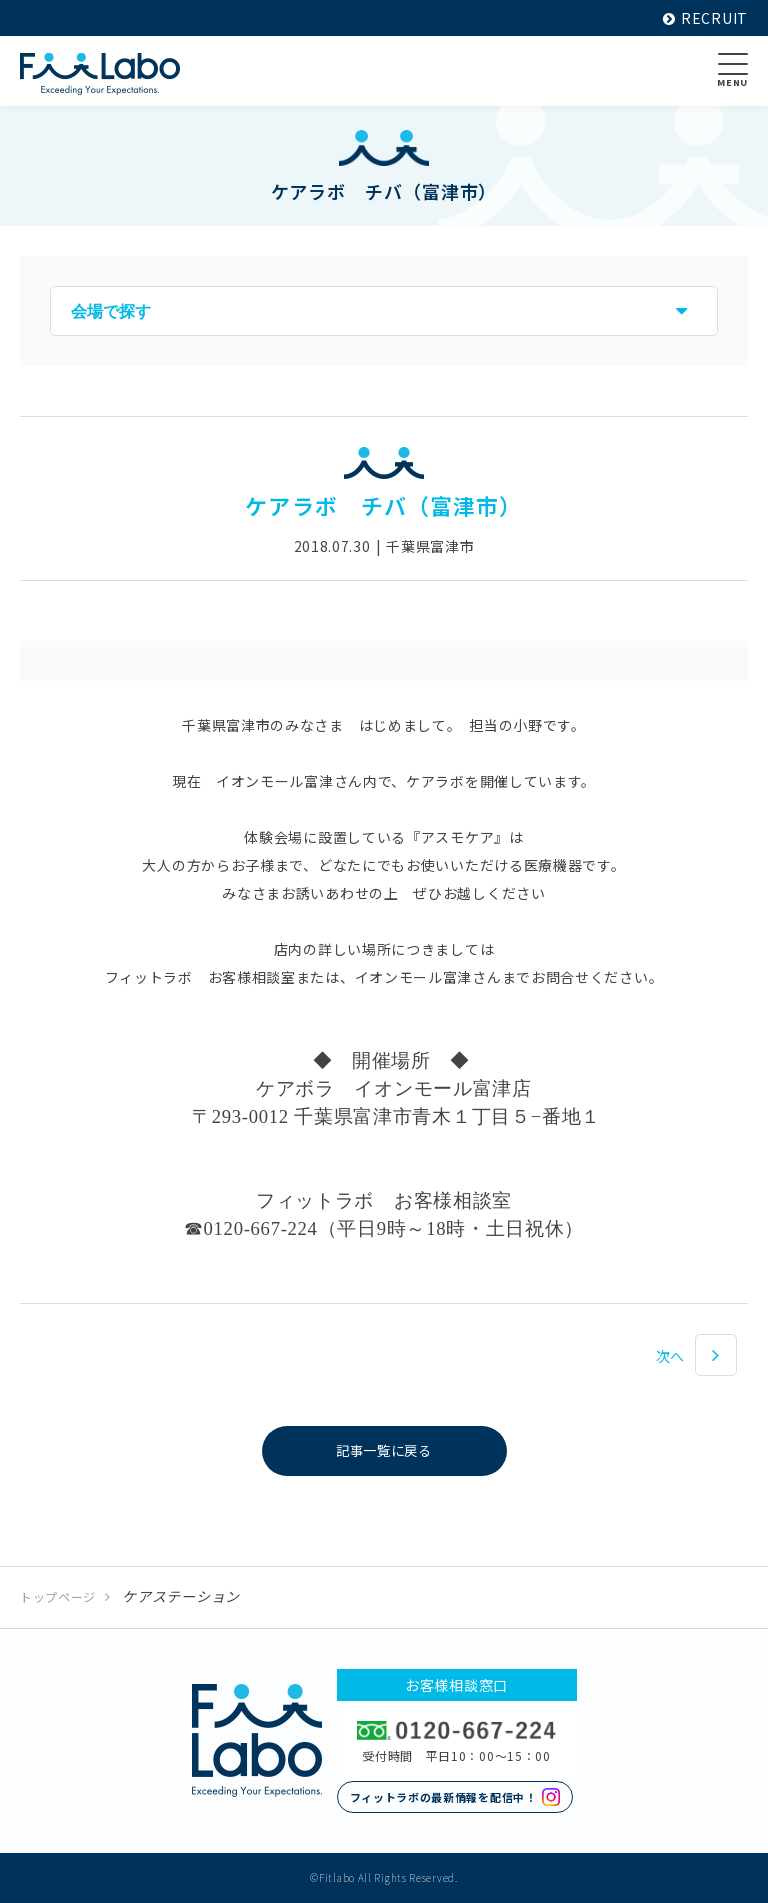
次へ (670, 1356)
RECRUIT (705, 18)
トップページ (58, 1596)
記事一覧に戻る (384, 1451)
